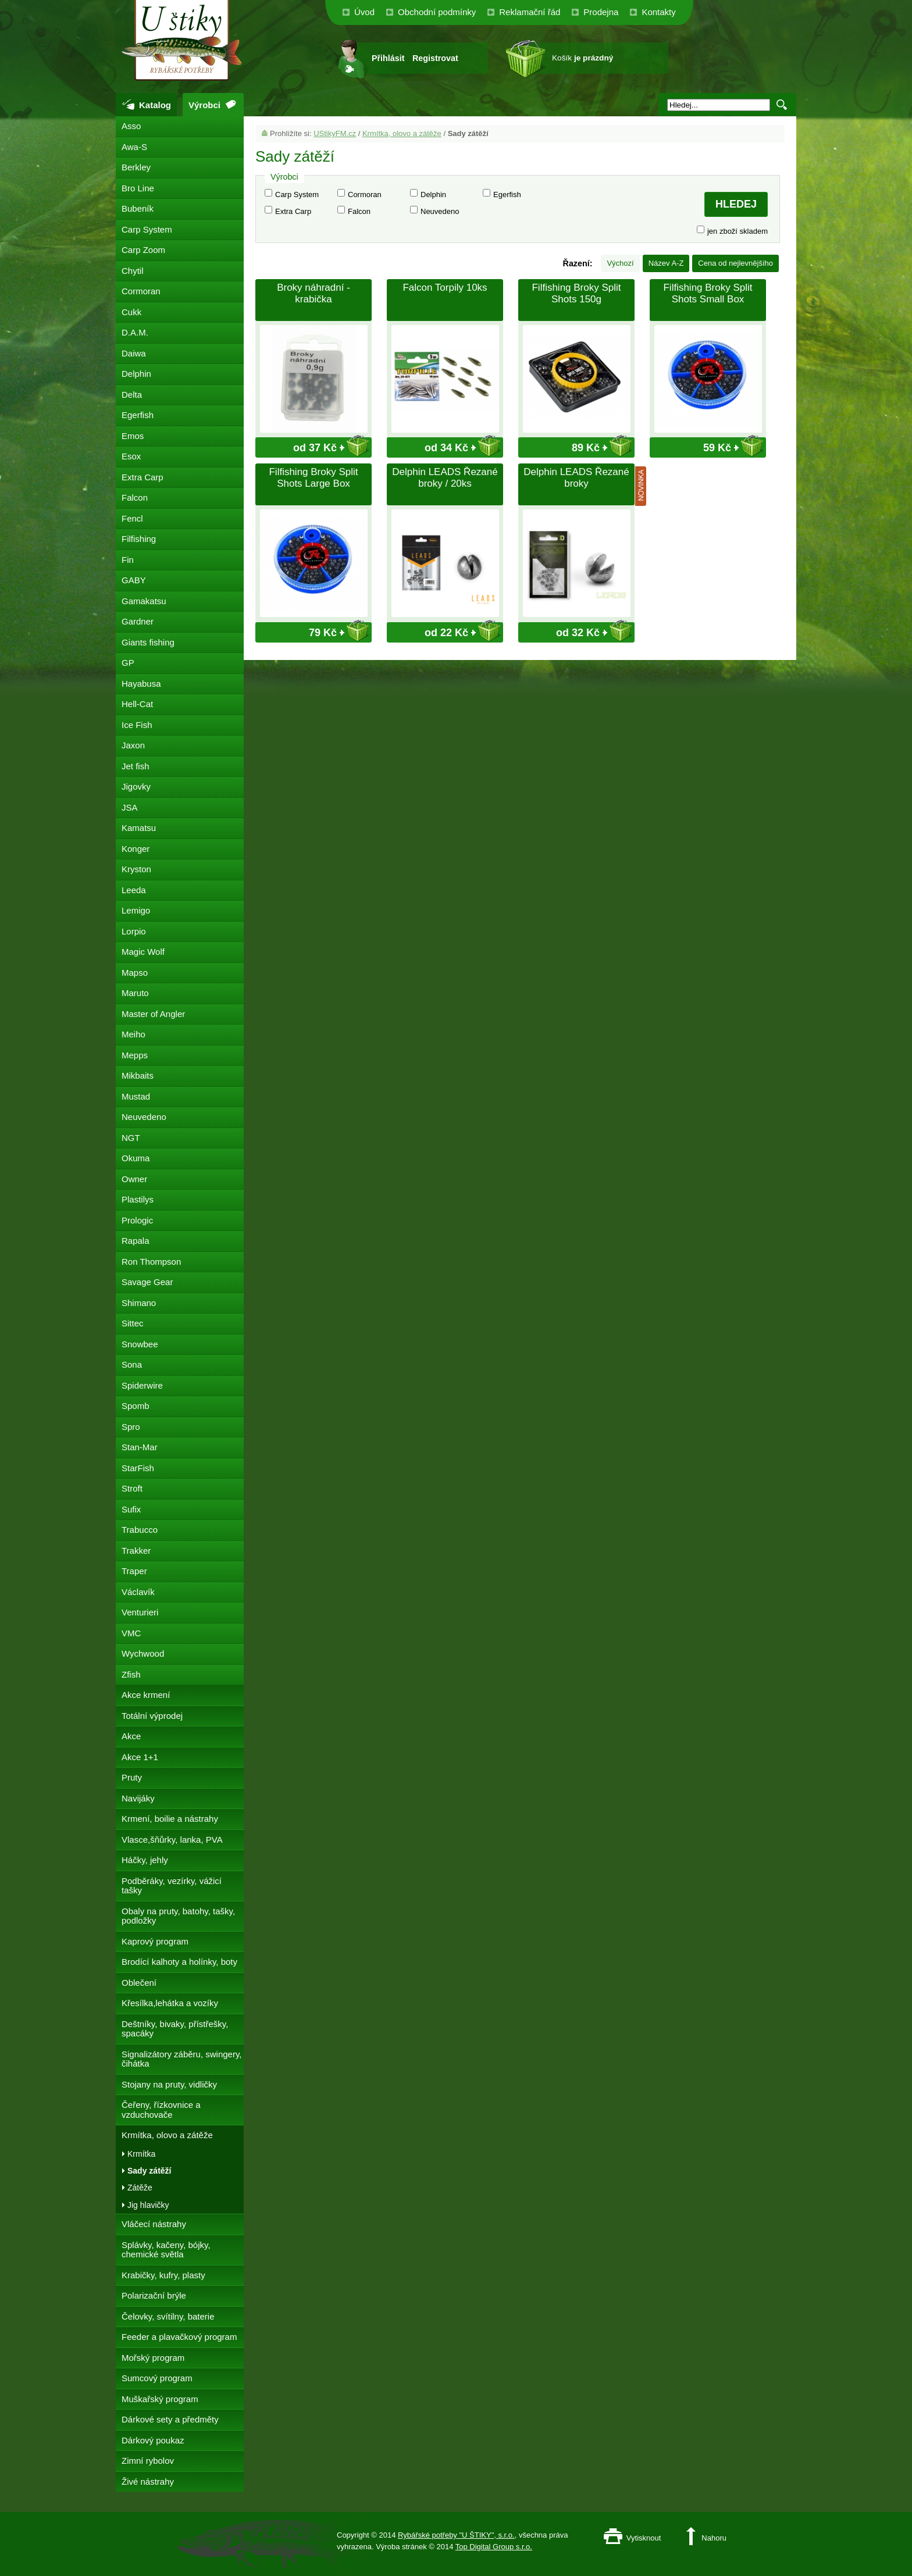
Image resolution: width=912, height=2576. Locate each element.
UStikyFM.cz (335, 133)
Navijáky (138, 1798)
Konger (135, 849)
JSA (130, 807)
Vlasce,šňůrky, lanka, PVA (172, 1839)
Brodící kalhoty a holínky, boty (179, 1962)
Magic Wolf (143, 952)
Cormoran (365, 194)
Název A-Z (666, 263)
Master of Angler (153, 1014)
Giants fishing (148, 642)
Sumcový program (157, 2378)
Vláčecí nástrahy (154, 2224)
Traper (134, 1571)
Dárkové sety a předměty (170, 2419)
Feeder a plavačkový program (179, 2337)
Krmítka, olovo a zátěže (401, 133)
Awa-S (134, 147)
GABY (134, 580)
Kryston (136, 869)
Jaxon (133, 745)
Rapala (135, 1241)
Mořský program (153, 2358)
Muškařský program (160, 2399)
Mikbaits (138, 1075)
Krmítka (141, 2153)
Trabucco (140, 1530)
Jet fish (135, 766)
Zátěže (139, 2187)
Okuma (135, 1158)
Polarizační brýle (154, 2295)
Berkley (136, 167)
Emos (133, 436)
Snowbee (140, 1344)
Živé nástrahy (148, 2481)
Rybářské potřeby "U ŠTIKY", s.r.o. (456, 2535)
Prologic (137, 1220)
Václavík (138, 1592)
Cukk (131, 312)
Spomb (135, 1406)
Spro (131, 1427)
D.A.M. (135, 332)
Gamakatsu (144, 601)
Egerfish (507, 194)
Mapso (135, 972)
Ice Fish (137, 725)
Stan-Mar (140, 1447)
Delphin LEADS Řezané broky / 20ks (444, 477)
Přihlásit (388, 58)
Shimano (139, 1303)
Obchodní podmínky (437, 12)
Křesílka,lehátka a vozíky (170, 2003)
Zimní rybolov (148, 2461)
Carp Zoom (143, 250)
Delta (132, 394)
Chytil (133, 271)
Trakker (136, 1550)
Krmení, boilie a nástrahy (170, 1819)
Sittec (133, 1323)
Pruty (132, 1777)
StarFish (138, 1468)
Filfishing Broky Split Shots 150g (576, 293)
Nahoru (713, 2538)
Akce (131, 1736)
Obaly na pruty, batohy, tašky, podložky (178, 1916)
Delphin (433, 194)
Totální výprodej (152, 1716)
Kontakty (658, 12)
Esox (131, 456)
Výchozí (620, 263)
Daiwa (134, 353)
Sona (132, 1364)
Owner (134, 1179)
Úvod (364, 12)
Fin (128, 560)
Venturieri (140, 1612)
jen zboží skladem (737, 231)
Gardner (138, 621)
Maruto (135, 993)
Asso (131, 126)
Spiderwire (142, 1385)
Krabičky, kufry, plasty (163, 2275)
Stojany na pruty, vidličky (169, 2084)
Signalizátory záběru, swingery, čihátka (181, 2059)
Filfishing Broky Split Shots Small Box (707, 293)
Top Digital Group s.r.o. (493, 2546)
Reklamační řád (529, 12)
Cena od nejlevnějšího (735, 263)
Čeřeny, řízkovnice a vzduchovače (161, 2110)
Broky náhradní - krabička (313, 293)
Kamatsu (139, 828)
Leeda (134, 890)
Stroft (132, 1488)
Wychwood (143, 1653)
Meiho (133, 1034)
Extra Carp (293, 211)
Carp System (297, 194)
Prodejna (600, 12)
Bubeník (138, 208)
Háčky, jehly (145, 1860)
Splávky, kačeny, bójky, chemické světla (166, 2250)
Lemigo (136, 910)
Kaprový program (155, 1941)
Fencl (132, 518)
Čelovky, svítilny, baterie (168, 2316)
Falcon (359, 211)
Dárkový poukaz (153, 2440)
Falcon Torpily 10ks (444, 287)
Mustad (136, 1096)
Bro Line (138, 188)
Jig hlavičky (148, 2205)
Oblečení (139, 1983)
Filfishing (139, 539)
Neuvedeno (440, 211)
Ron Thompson (151, 1261)
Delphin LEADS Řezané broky (576, 477)
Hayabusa (141, 683)
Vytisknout (643, 2538)
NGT (131, 1138)
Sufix (131, 1509)
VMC (131, 1633)
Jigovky (136, 786)
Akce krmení (146, 1695)
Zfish (131, 1674)
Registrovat (435, 58)
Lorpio (134, 931)
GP (128, 663)
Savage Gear (147, 1282)
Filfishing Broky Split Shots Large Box (313, 477)
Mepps (135, 1055)
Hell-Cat (137, 704)
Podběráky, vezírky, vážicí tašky (172, 1886)
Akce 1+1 (140, 1757)
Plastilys (138, 1199)
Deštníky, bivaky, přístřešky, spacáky (175, 2029)
